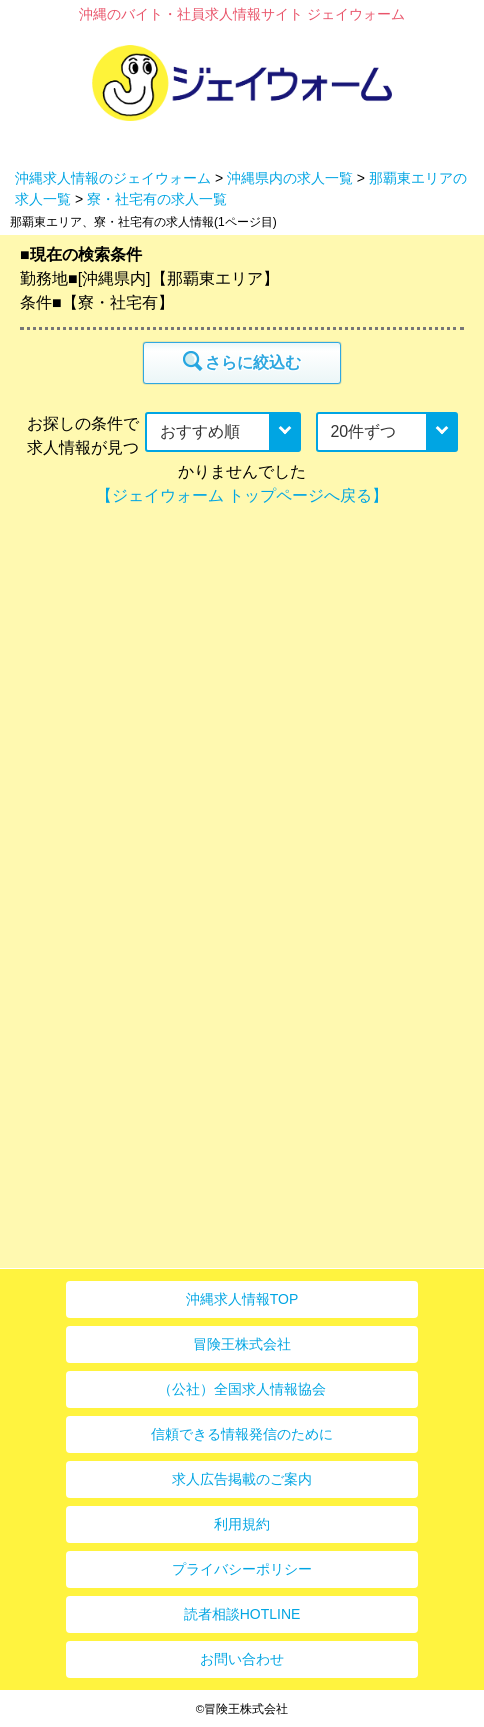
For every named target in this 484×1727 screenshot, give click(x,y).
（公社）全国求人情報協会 (242, 1389)
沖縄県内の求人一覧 (290, 178)
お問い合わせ (242, 1659)
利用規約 (242, 1524)
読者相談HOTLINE (242, 1614)
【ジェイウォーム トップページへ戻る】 (242, 495)
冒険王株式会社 (242, 1344)
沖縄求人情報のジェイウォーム (113, 178)
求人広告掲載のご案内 (242, 1479)
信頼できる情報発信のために (242, 1434)
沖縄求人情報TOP (242, 1299)
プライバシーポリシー (242, 1569)
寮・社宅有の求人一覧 (157, 199)
